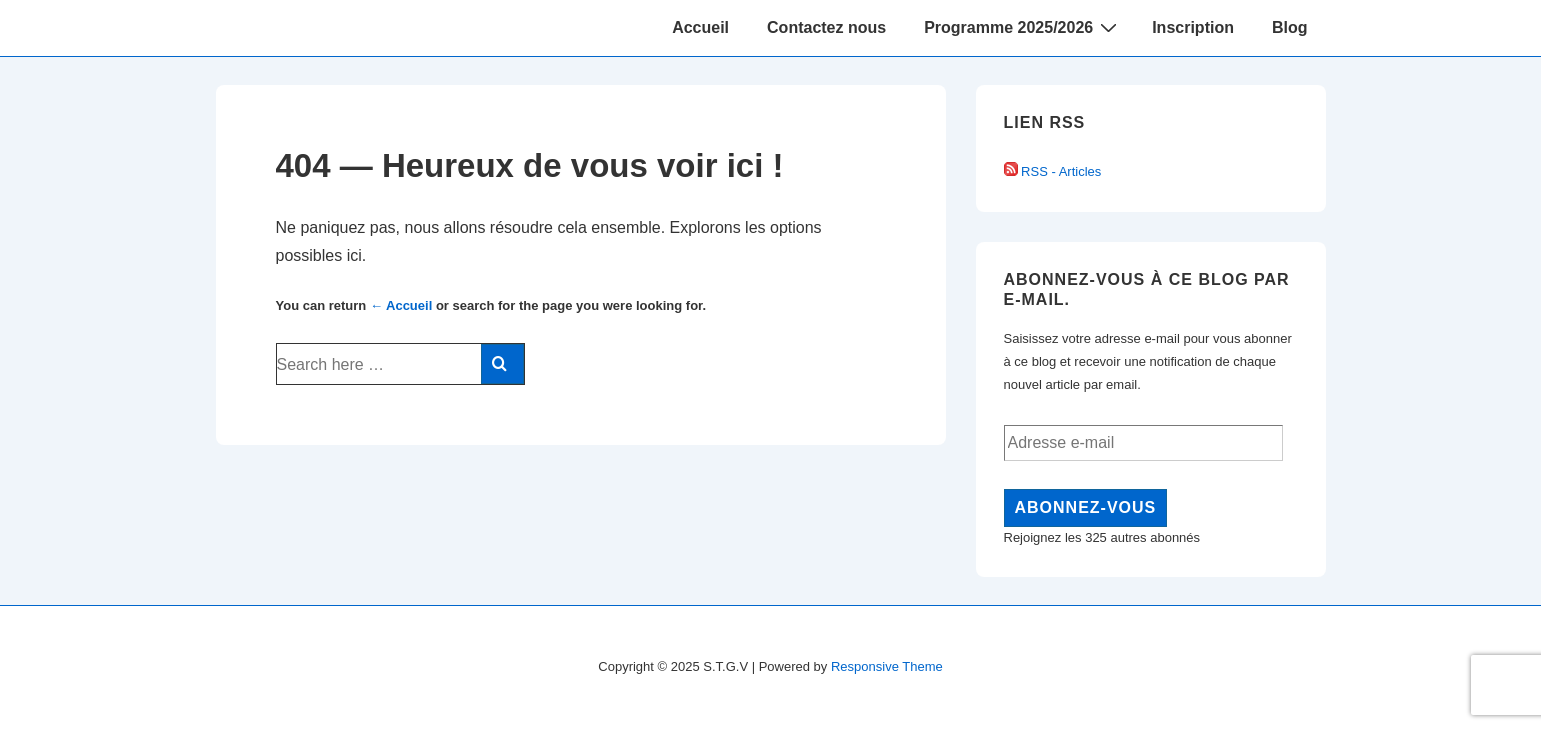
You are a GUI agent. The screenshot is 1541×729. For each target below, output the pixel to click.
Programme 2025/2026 (1023, 27)
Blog (1290, 27)
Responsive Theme (887, 666)
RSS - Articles (1053, 171)
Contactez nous (826, 27)
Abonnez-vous (1086, 507)
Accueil (700, 27)
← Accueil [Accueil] (401, 305)
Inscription (1193, 27)
